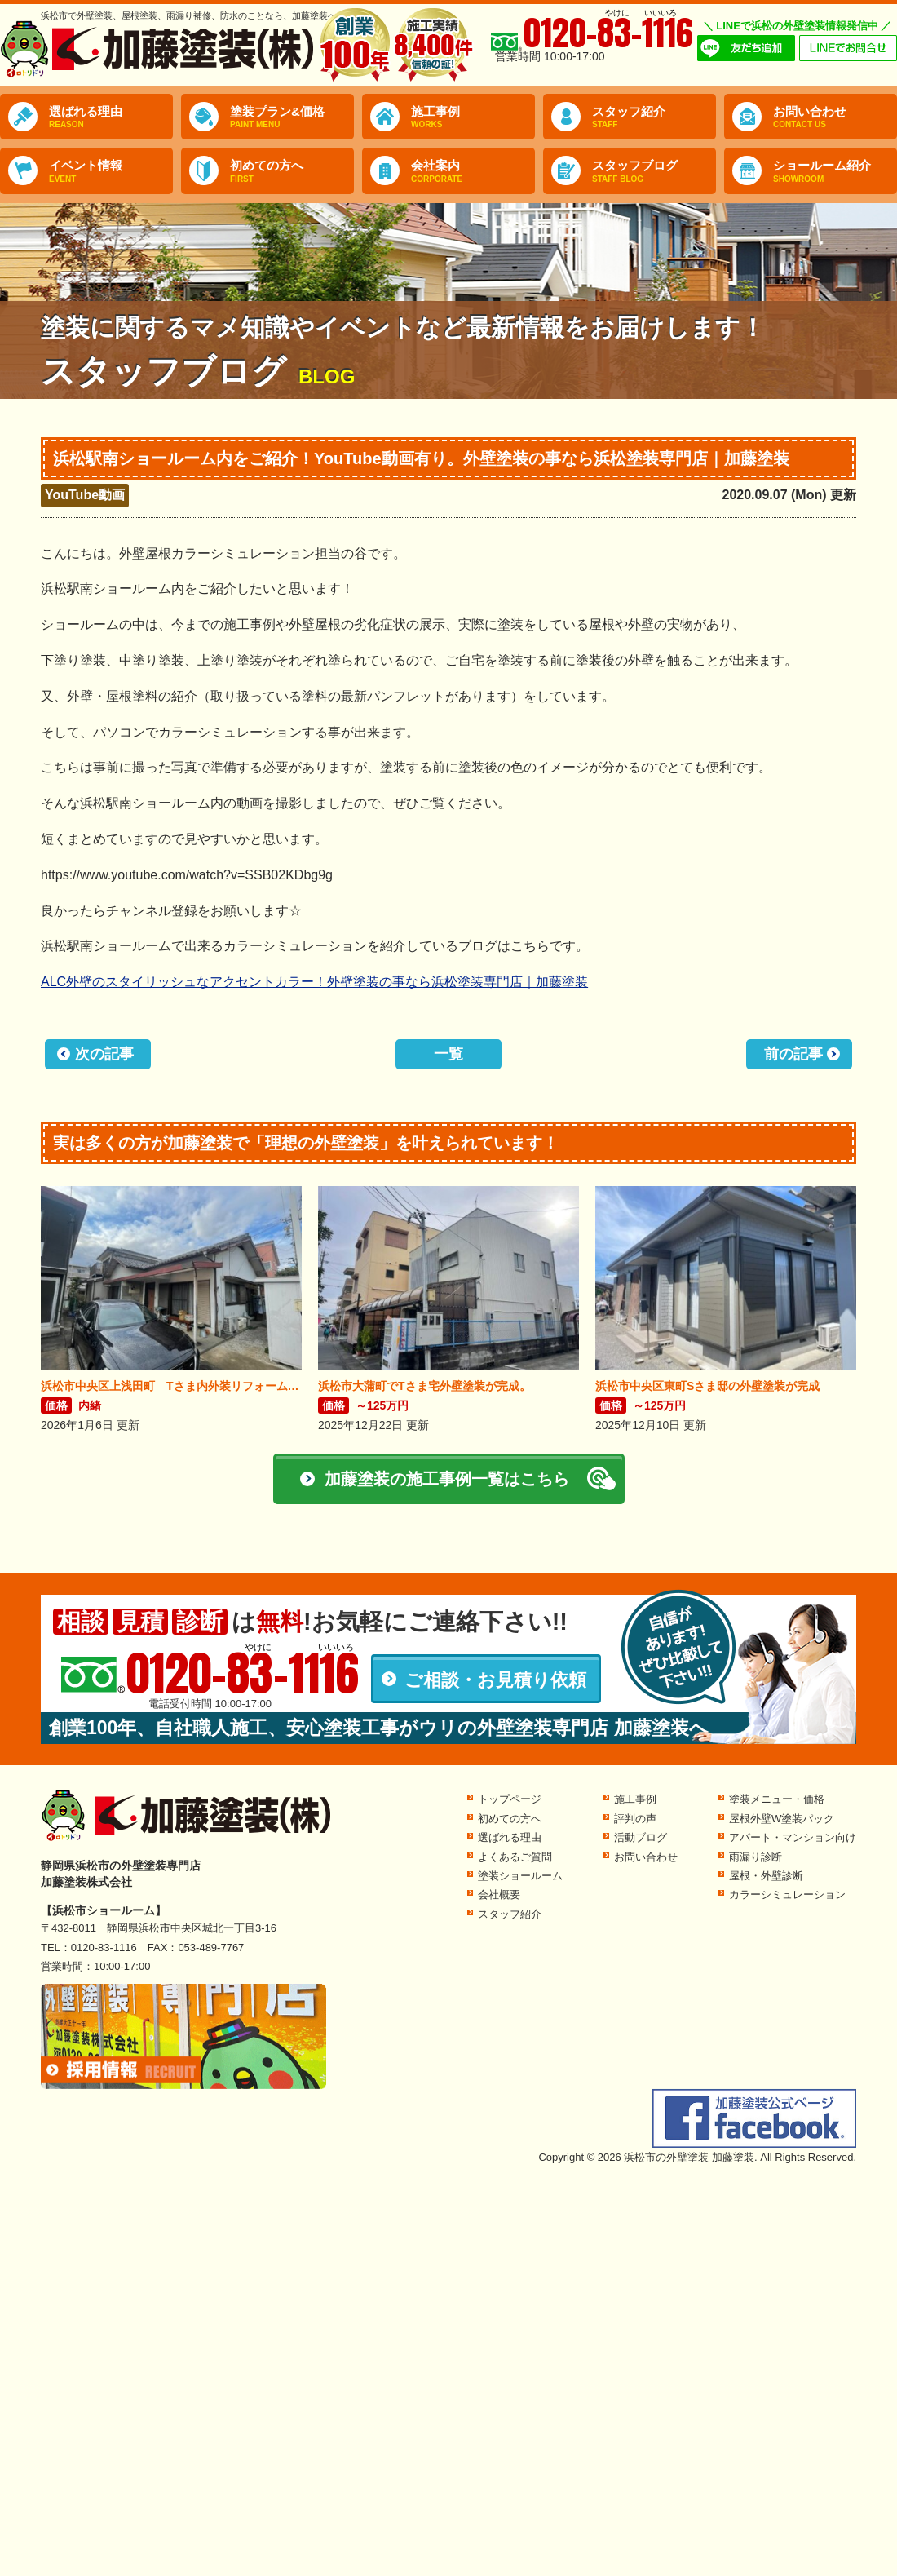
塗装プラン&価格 (292, 117)
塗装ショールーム (520, 1876)
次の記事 (104, 1054)
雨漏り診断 (755, 1857)
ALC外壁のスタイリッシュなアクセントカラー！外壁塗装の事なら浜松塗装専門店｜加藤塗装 (314, 982)
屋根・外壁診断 (766, 1876)
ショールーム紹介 (835, 171)
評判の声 (635, 1818)
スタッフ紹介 (654, 117)
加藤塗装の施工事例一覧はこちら (447, 1479)
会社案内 (473, 171)
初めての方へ (292, 171)
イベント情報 (111, 171)
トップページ (509, 1799)
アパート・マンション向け (792, 1837)
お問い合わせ (835, 117)
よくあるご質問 (515, 1857)
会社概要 (499, 1894)
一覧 (448, 1054)
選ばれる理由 (111, 117)
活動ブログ (640, 1837)
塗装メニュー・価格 (776, 1799)
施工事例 (473, 117)
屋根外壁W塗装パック (781, 1818)
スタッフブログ (654, 171)
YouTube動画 (85, 495)
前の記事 (793, 1054)
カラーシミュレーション (787, 1894)
